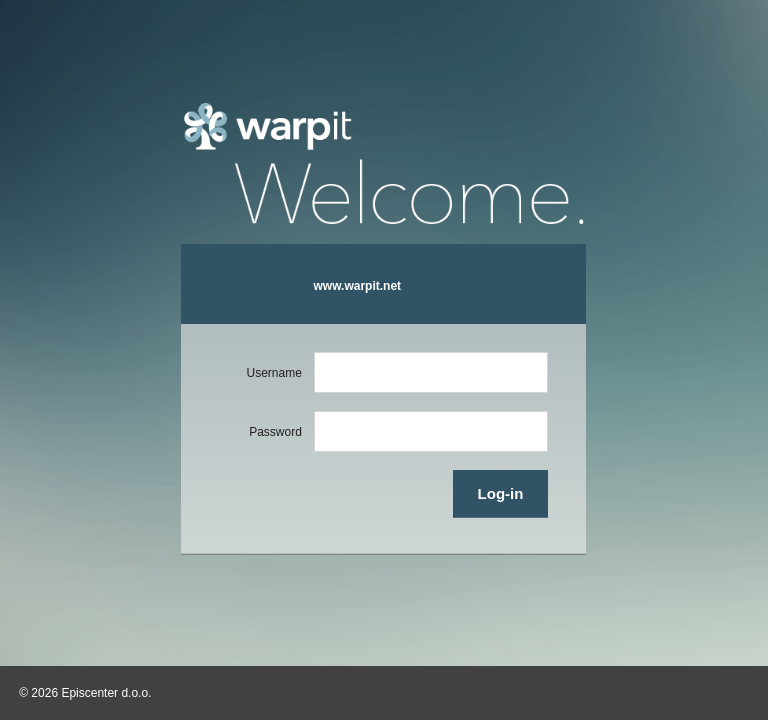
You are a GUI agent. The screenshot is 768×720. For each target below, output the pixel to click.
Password (275, 432)
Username (274, 373)
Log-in (501, 493)
